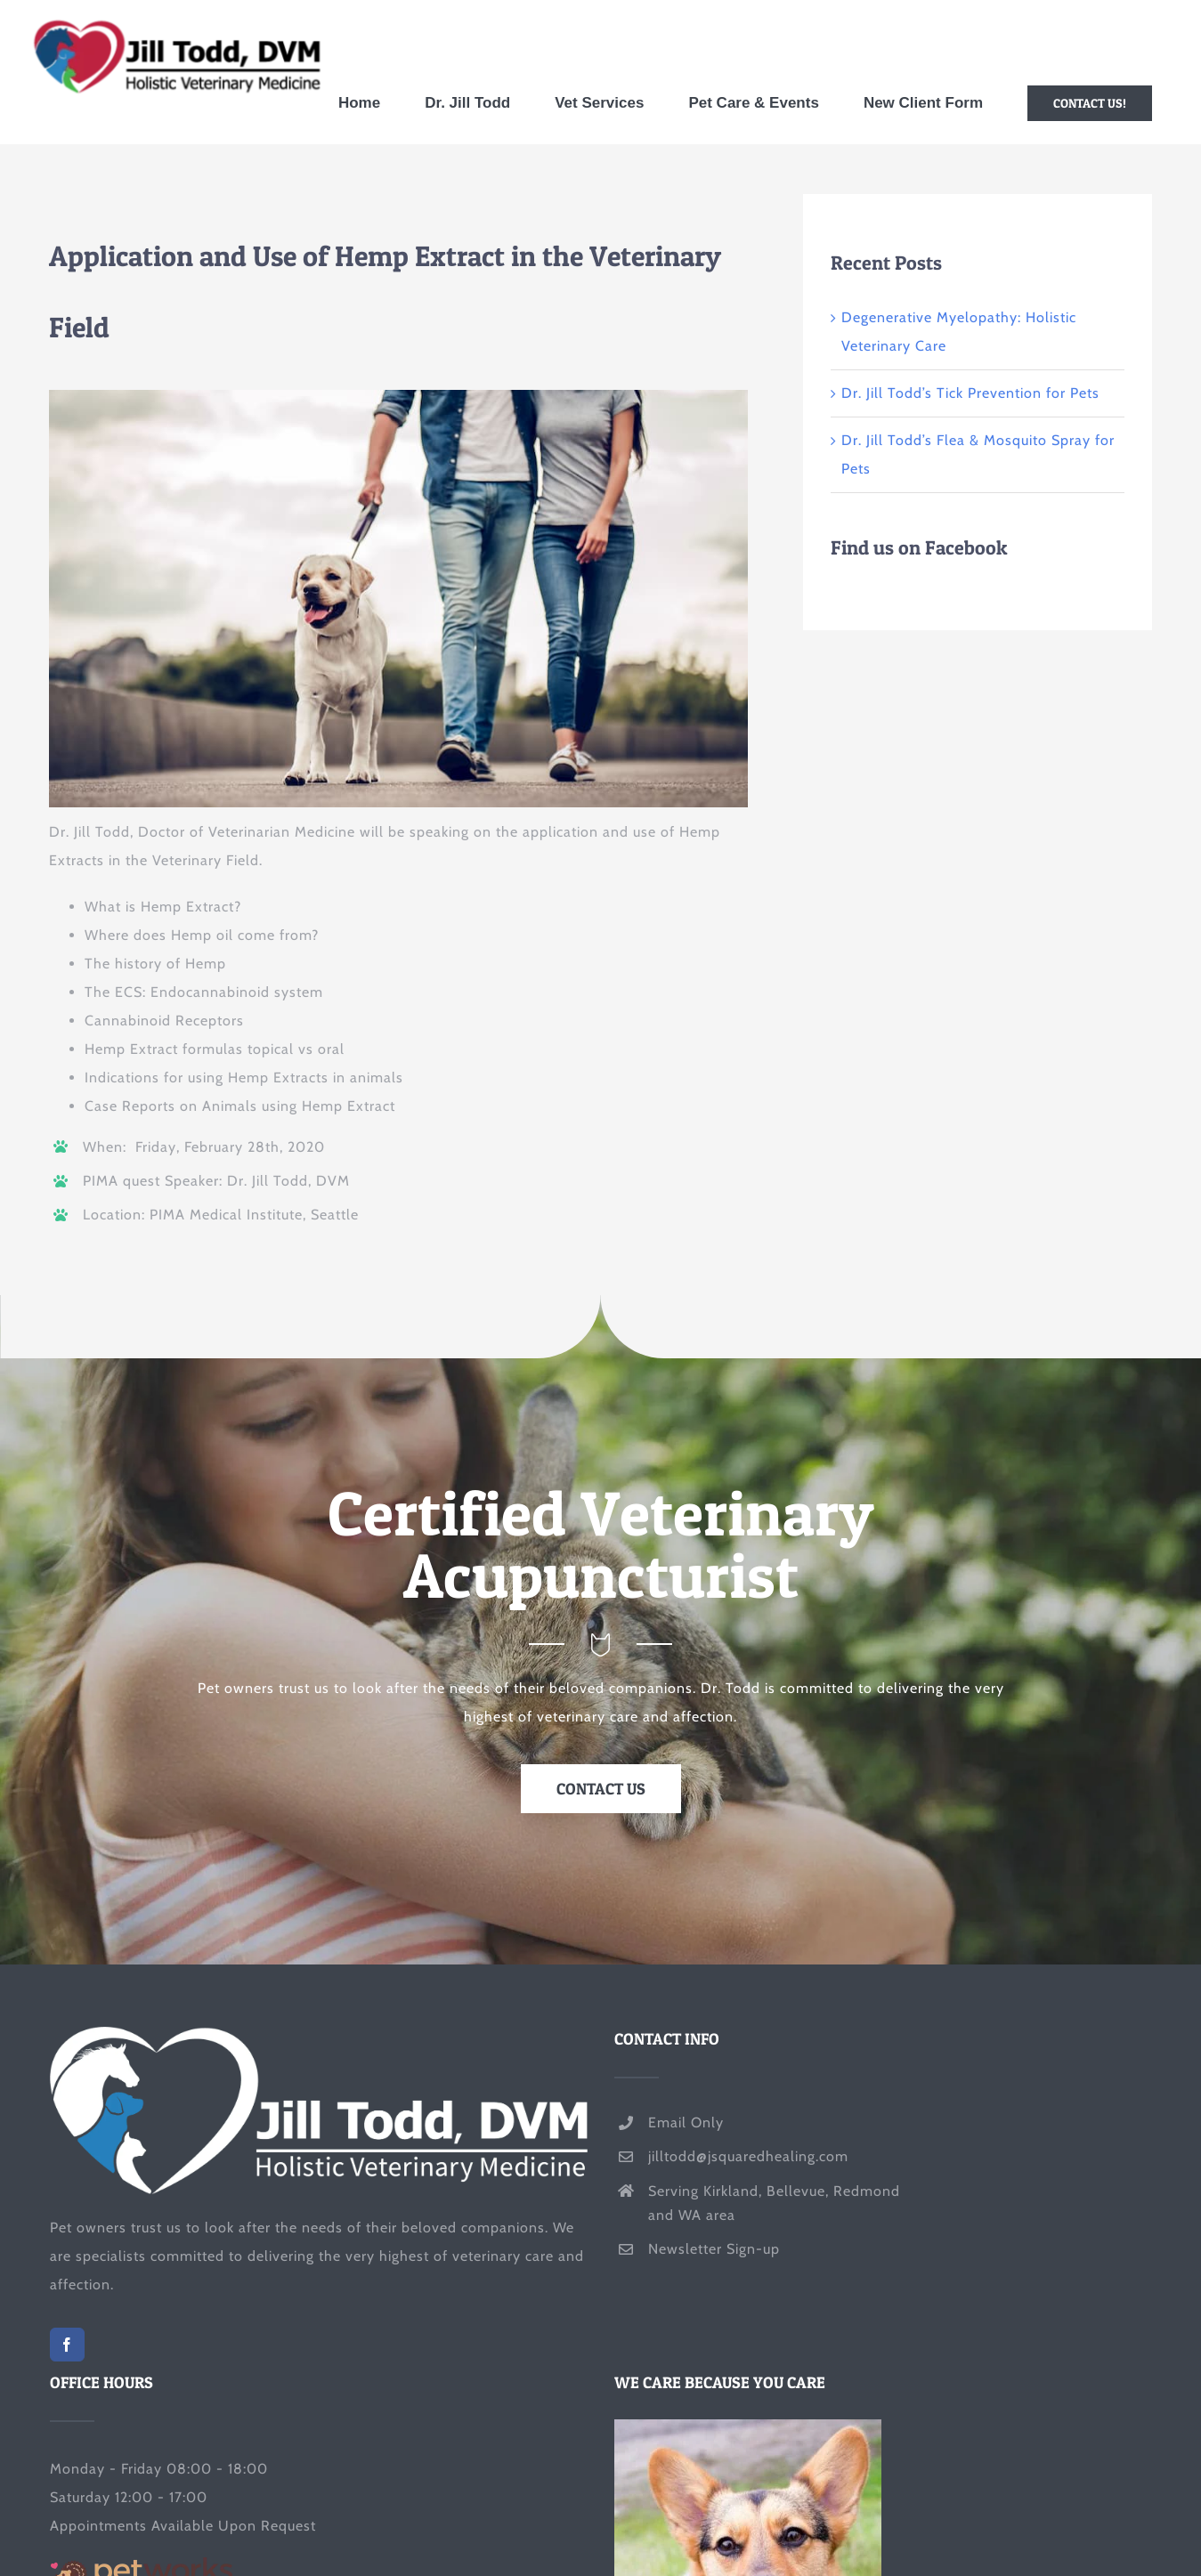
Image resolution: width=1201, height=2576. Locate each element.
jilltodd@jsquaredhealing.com (748, 2156)
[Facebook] (67, 2344)
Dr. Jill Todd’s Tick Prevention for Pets (970, 393)
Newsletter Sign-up (714, 2248)
